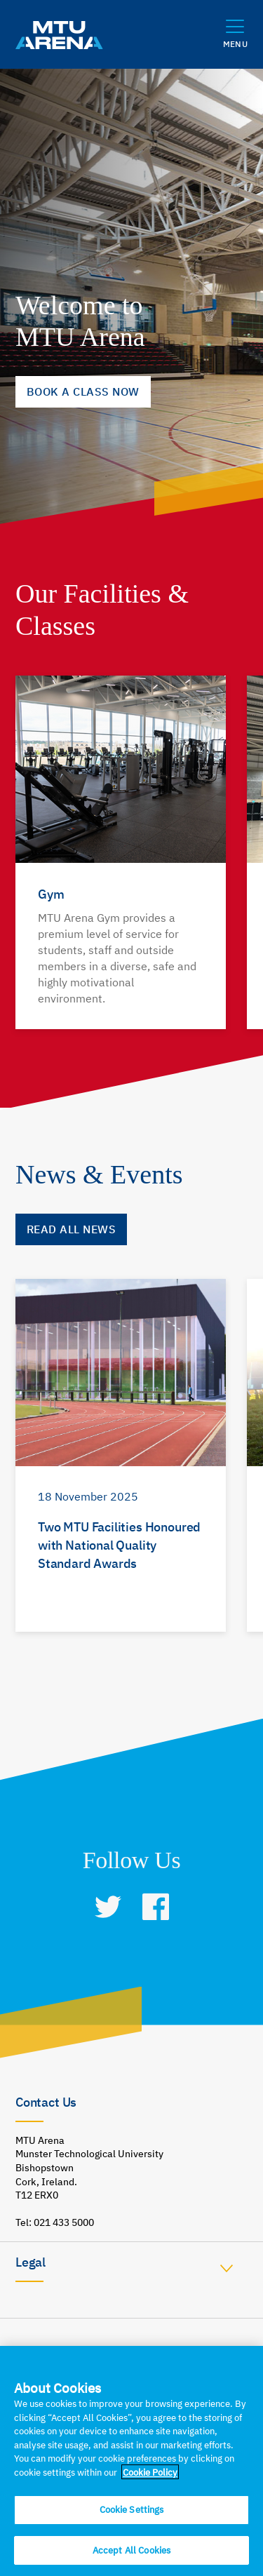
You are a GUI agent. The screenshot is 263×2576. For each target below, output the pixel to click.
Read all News (71, 1229)
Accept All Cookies (131, 2557)
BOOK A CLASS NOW (83, 391)
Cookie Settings (132, 2516)
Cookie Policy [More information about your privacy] (150, 2479)
